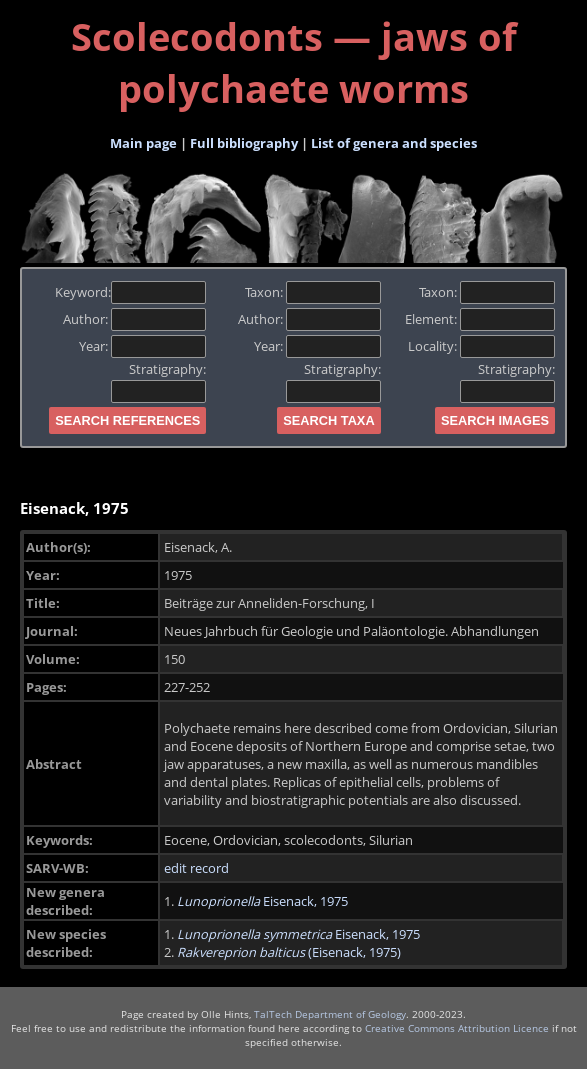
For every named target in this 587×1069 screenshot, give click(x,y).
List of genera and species (394, 143)
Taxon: (313, 292)
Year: (142, 346)
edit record (196, 868)
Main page (143, 143)
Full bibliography (244, 143)
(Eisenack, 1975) (289, 952)
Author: (134, 319)
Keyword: (130, 292)
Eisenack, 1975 (262, 901)
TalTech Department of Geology (330, 1014)
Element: (480, 319)
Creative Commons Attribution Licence (457, 1028)
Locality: (481, 346)
